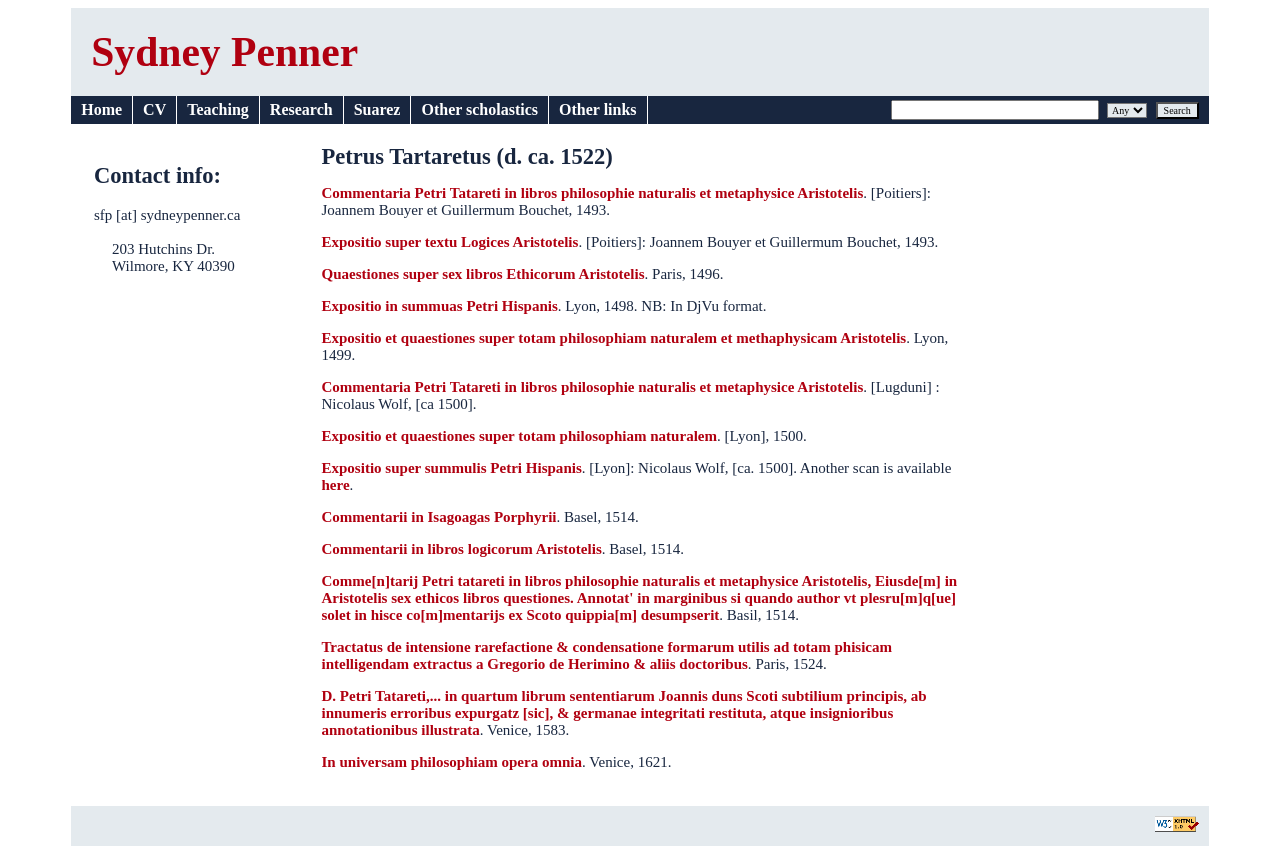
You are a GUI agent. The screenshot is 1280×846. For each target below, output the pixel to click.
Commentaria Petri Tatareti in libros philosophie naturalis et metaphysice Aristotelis (592, 193)
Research (301, 109)
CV (154, 109)
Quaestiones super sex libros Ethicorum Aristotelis (482, 274)
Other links (598, 109)
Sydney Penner (224, 52)
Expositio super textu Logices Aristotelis (449, 242)
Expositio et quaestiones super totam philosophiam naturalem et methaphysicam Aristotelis (613, 338)
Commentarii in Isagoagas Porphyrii (438, 517)
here (335, 485)
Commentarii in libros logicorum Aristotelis (461, 549)
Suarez (377, 109)
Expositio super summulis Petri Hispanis (451, 468)
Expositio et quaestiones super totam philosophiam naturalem (519, 436)
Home (101, 109)
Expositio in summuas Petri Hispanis (439, 306)
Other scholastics (479, 109)
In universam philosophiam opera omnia (451, 762)
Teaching (218, 109)
